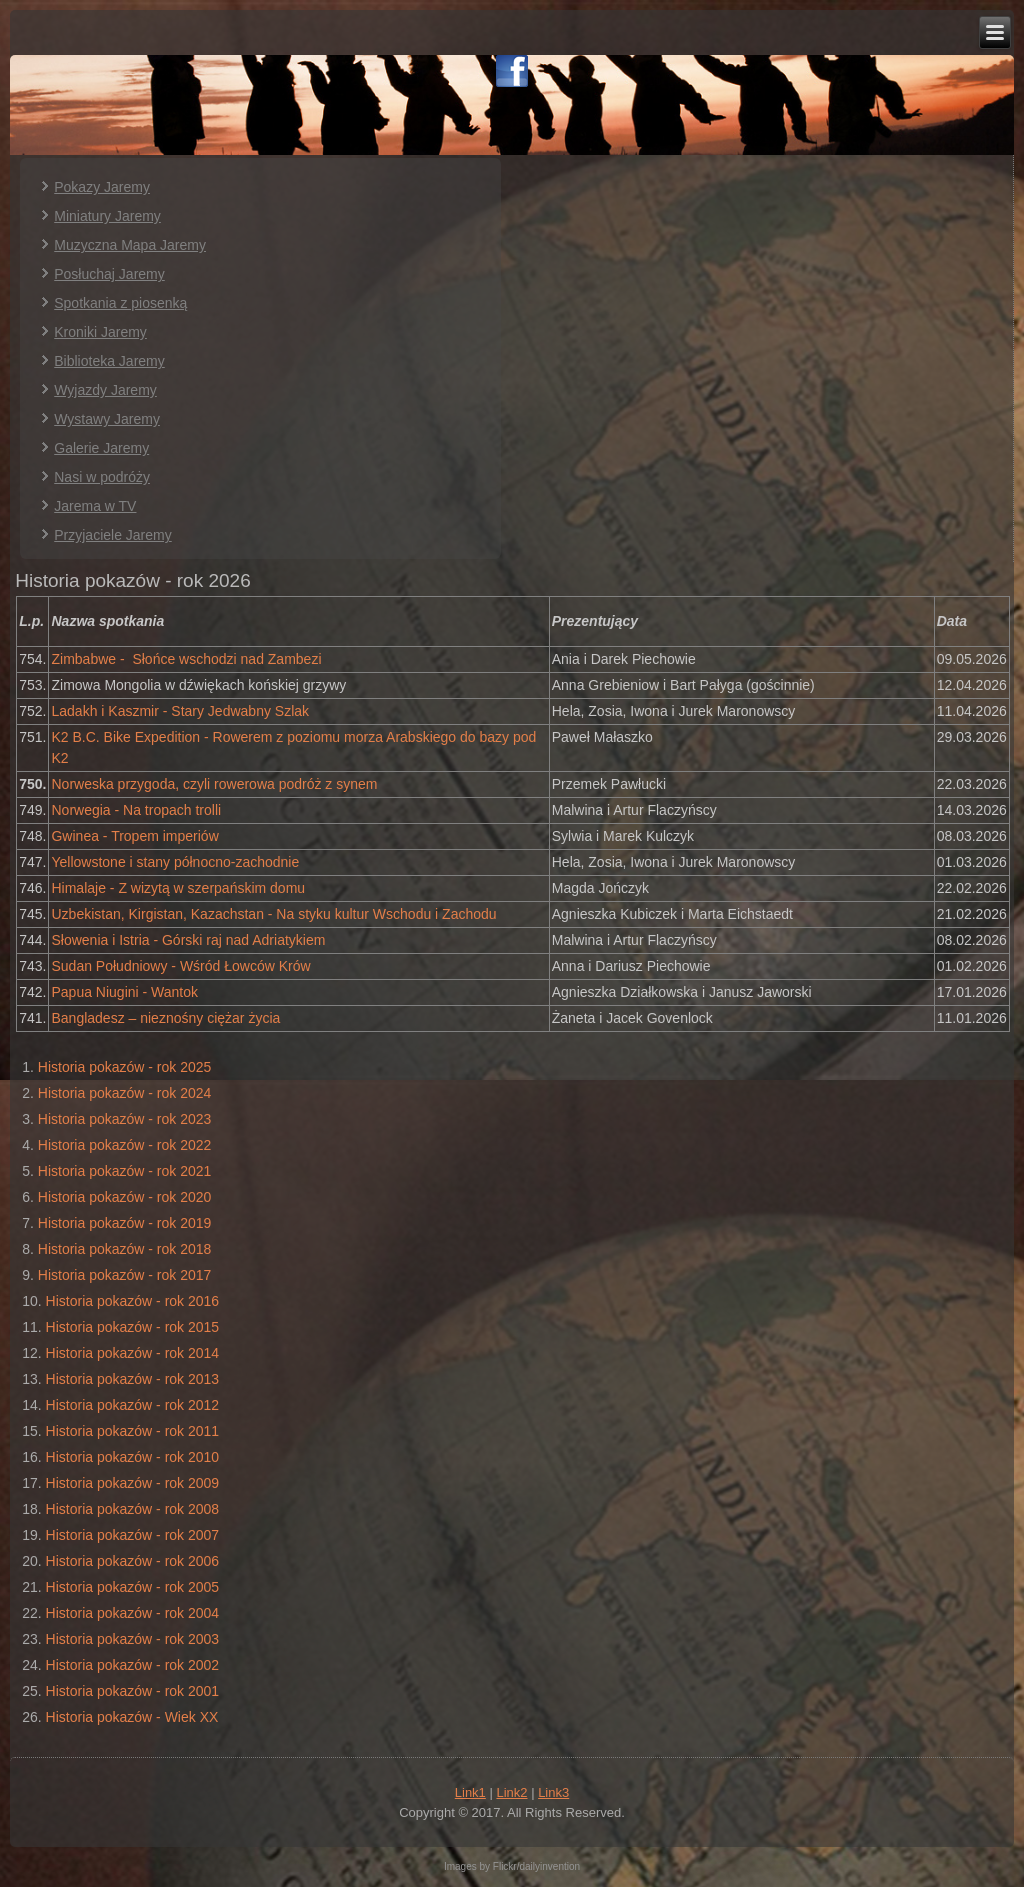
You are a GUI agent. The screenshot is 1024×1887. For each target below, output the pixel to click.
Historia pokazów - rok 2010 (133, 1457)
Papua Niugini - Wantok (124, 992)
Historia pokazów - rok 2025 (125, 1067)
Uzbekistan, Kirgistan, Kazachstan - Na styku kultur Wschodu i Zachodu (273, 914)
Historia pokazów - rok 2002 (133, 1665)
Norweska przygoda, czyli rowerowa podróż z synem (214, 784)
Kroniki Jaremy (100, 332)
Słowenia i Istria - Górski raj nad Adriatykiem (188, 940)
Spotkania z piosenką (120, 303)
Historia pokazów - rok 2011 (133, 1431)
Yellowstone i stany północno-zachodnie (175, 862)
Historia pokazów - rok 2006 (133, 1561)
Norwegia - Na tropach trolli (136, 810)
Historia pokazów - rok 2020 (125, 1197)
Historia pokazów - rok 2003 (133, 1639)
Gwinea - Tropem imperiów (134, 836)
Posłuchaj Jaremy (109, 274)
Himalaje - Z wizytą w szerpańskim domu (178, 888)
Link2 (511, 1792)
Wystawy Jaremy (107, 419)
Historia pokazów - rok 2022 (125, 1145)
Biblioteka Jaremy (109, 361)
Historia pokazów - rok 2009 (133, 1483)
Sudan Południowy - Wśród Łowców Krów (180, 966)
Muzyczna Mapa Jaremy (130, 245)
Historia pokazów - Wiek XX (132, 1717)
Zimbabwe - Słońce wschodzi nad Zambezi (186, 659)
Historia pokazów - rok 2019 (125, 1223)
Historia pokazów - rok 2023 (125, 1119)
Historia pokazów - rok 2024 (125, 1093)
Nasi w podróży (102, 477)
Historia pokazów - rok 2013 (133, 1379)
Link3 (553, 1792)
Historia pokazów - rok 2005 (133, 1587)
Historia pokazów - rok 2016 (133, 1301)
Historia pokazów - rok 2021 (125, 1171)
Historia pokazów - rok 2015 (133, 1327)
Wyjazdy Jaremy (105, 390)
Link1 (470, 1792)
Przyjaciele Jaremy (112, 535)
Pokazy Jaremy (102, 187)
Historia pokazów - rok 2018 (125, 1249)
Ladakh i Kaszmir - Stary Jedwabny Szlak (180, 711)
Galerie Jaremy (101, 448)
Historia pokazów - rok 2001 (133, 1691)
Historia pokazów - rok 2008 (133, 1509)
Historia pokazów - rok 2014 (133, 1353)
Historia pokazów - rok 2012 (133, 1405)
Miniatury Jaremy (107, 216)
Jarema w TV (95, 506)
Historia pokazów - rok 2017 (125, 1275)
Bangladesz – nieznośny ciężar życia (165, 1018)
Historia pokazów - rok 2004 (133, 1613)
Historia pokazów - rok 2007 (133, 1535)
